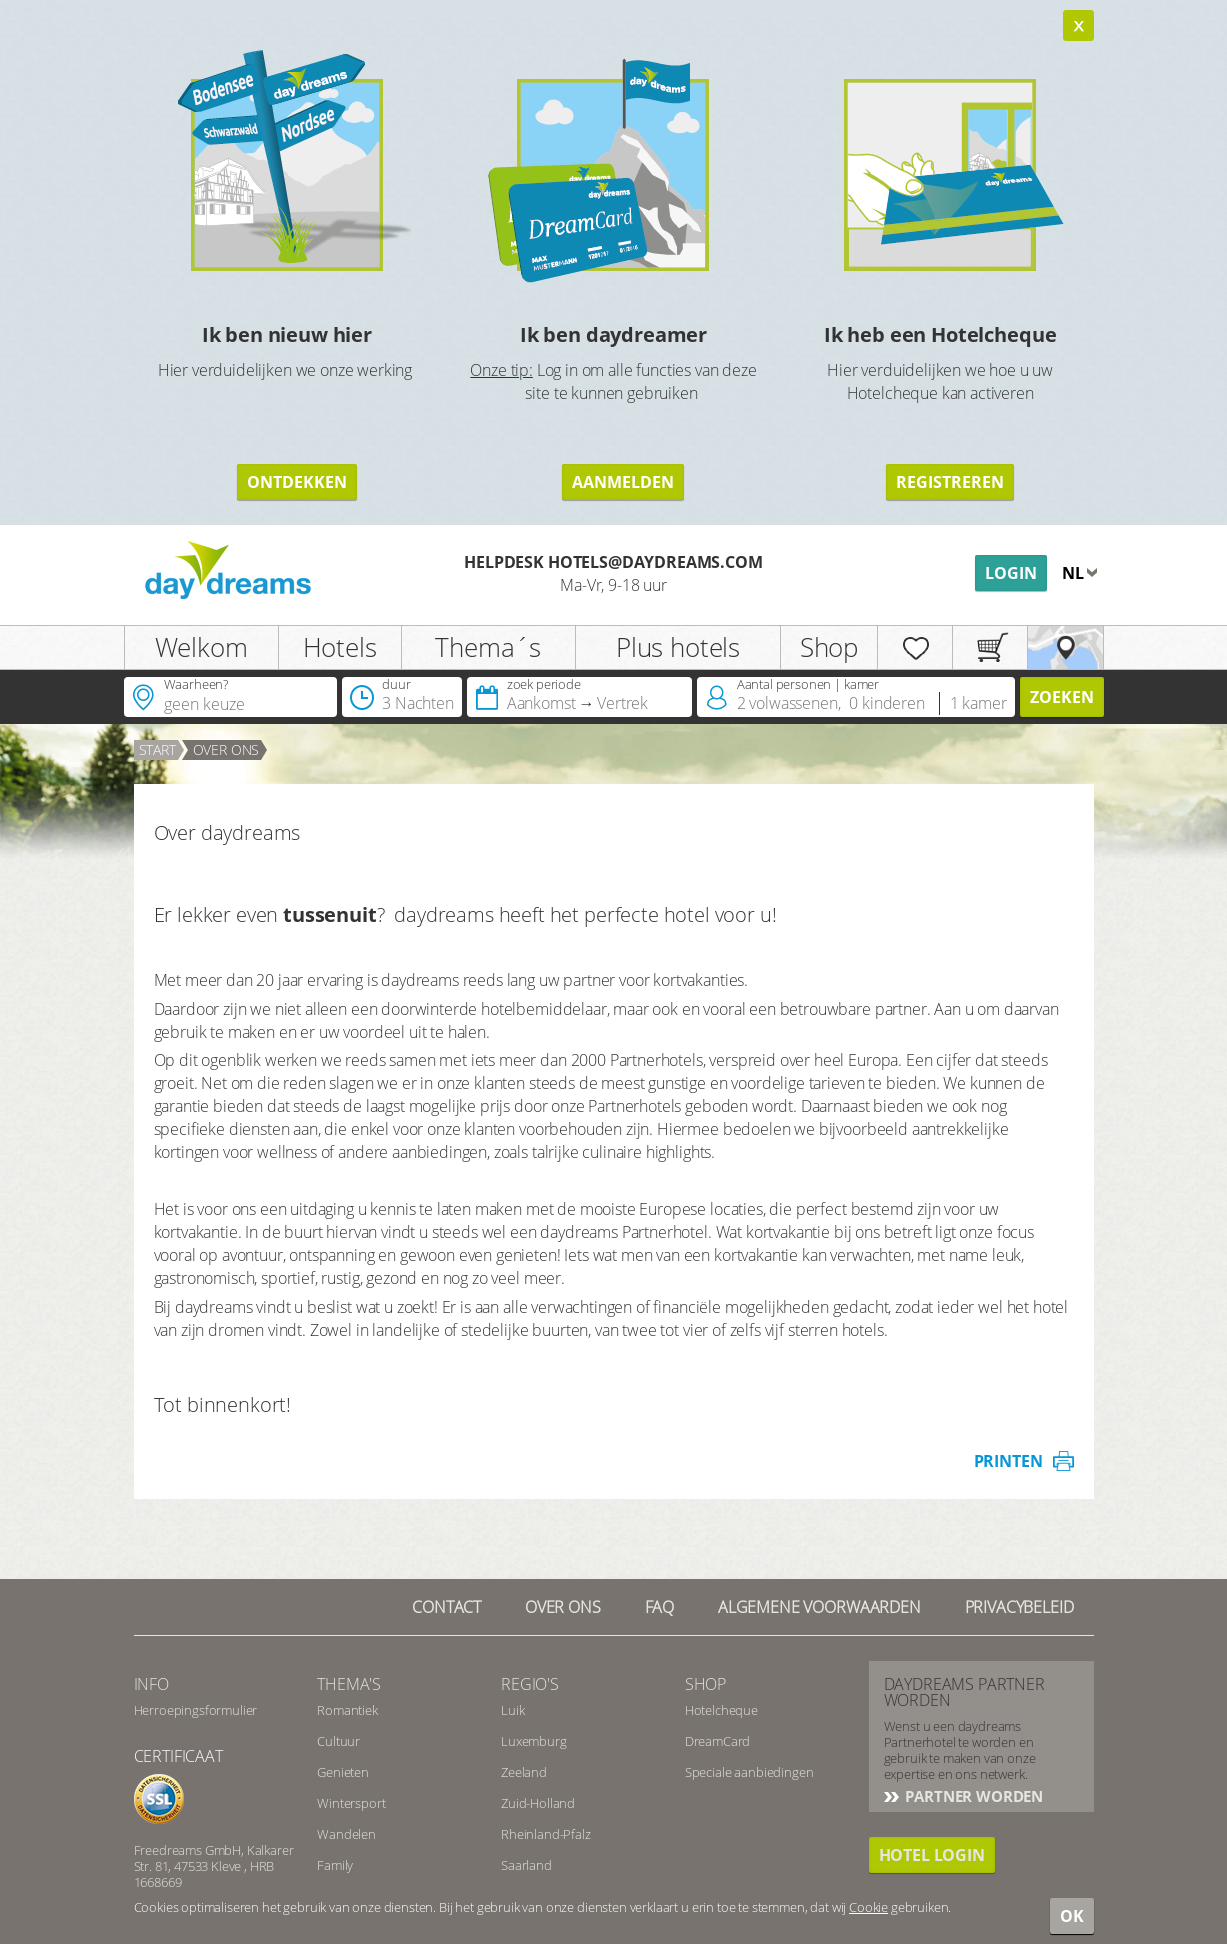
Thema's (349, 1684)
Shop (829, 647)
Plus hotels (678, 647)
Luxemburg (534, 1741)
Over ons (563, 1607)
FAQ (660, 1607)
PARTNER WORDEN (973, 1796)
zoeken (1062, 697)
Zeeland (524, 1772)
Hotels (340, 647)
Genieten (343, 1772)
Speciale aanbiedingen (749, 1772)
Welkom (201, 647)
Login (1011, 573)
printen (1008, 1461)
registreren (950, 482)
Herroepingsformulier (196, 1710)
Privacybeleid (1019, 1607)
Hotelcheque (721, 1710)
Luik (512, 1710)
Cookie (868, 1907)
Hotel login (932, 1855)
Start (157, 749)
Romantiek (347, 1710)
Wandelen (346, 1834)
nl (1075, 573)
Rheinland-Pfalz (546, 1834)
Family (335, 1865)
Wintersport (351, 1803)
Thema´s (488, 647)
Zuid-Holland (538, 1803)
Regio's (530, 1684)
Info (151, 1684)
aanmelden (623, 482)
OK (1072, 1916)
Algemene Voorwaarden (819, 1607)
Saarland (526, 1865)
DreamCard (718, 1741)
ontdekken (297, 482)
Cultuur (338, 1741)
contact (446, 1607)
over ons (226, 749)
